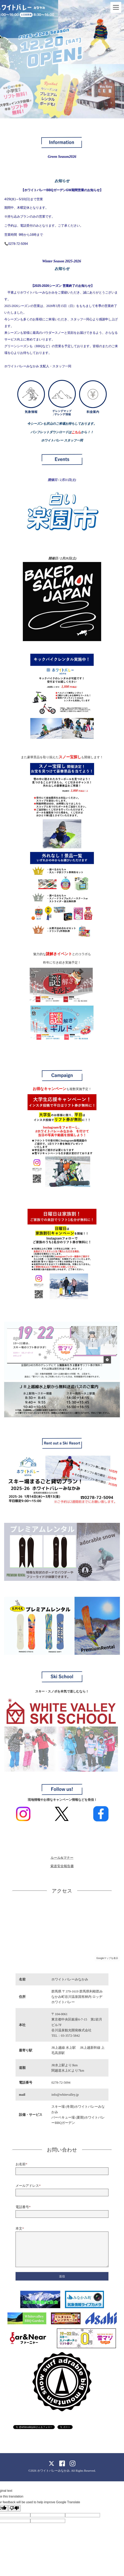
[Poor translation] (14, 2508)
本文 (20, 2228)
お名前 (21, 2164)
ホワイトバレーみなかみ (53, 2470)
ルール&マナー (62, 1858)
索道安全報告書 (62, 1866)
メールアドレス (28, 2186)
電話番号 (23, 2207)
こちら (76, 432)
